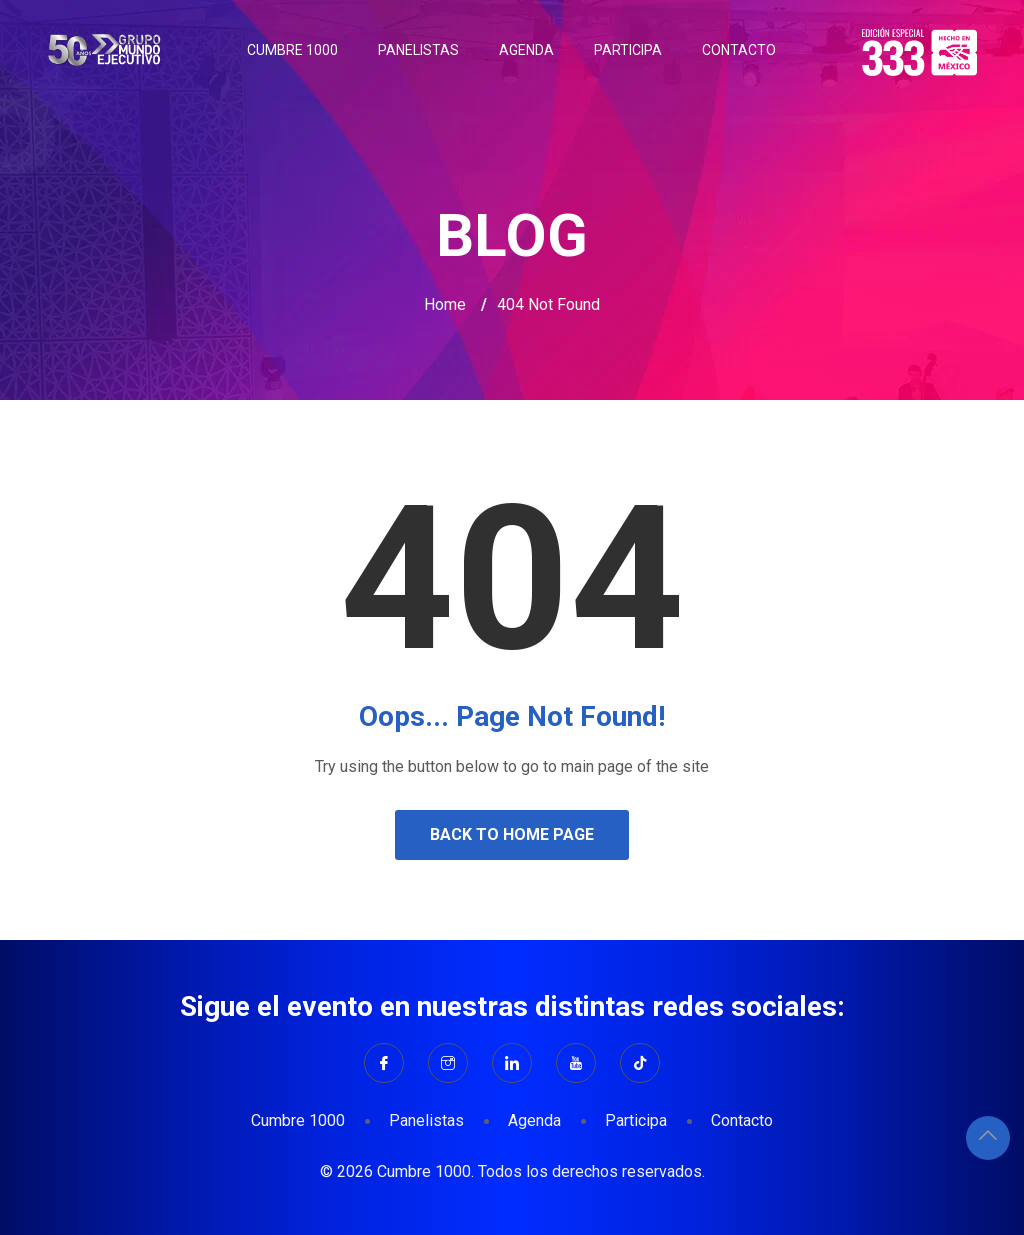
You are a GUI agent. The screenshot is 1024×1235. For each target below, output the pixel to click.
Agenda (526, 50)
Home (445, 304)
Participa (628, 50)
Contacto (739, 50)
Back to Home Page (512, 834)
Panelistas (418, 50)
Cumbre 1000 (292, 50)
